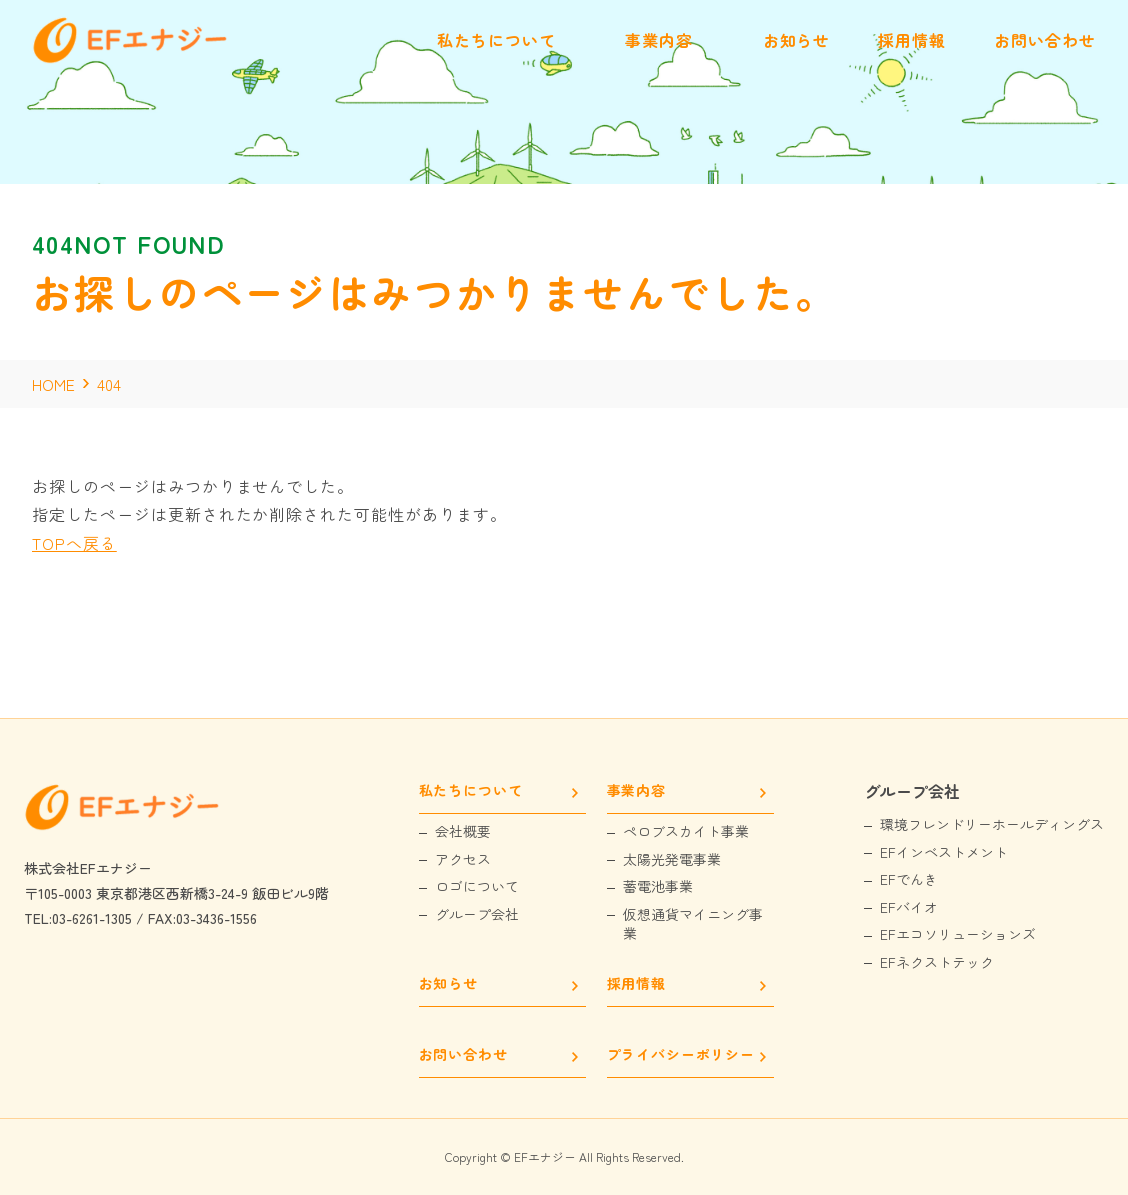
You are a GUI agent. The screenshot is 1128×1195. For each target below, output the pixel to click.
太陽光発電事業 (672, 859)
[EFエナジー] (132, 58)
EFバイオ (909, 907)
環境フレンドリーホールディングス (992, 824)
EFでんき (909, 879)
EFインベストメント (944, 852)
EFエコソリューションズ (958, 934)
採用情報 (636, 984)
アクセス (463, 859)
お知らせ (448, 984)
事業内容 (636, 791)
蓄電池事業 (658, 886)
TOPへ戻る (74, 543)
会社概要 (463, 831)
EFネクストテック (937, 962)
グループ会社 (477, 914)
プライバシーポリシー (681, 1055)
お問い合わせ (463, 1055)
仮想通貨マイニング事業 (693, 924)
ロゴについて (477, 886)
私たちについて (471, 791)
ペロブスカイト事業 (686, 831)
